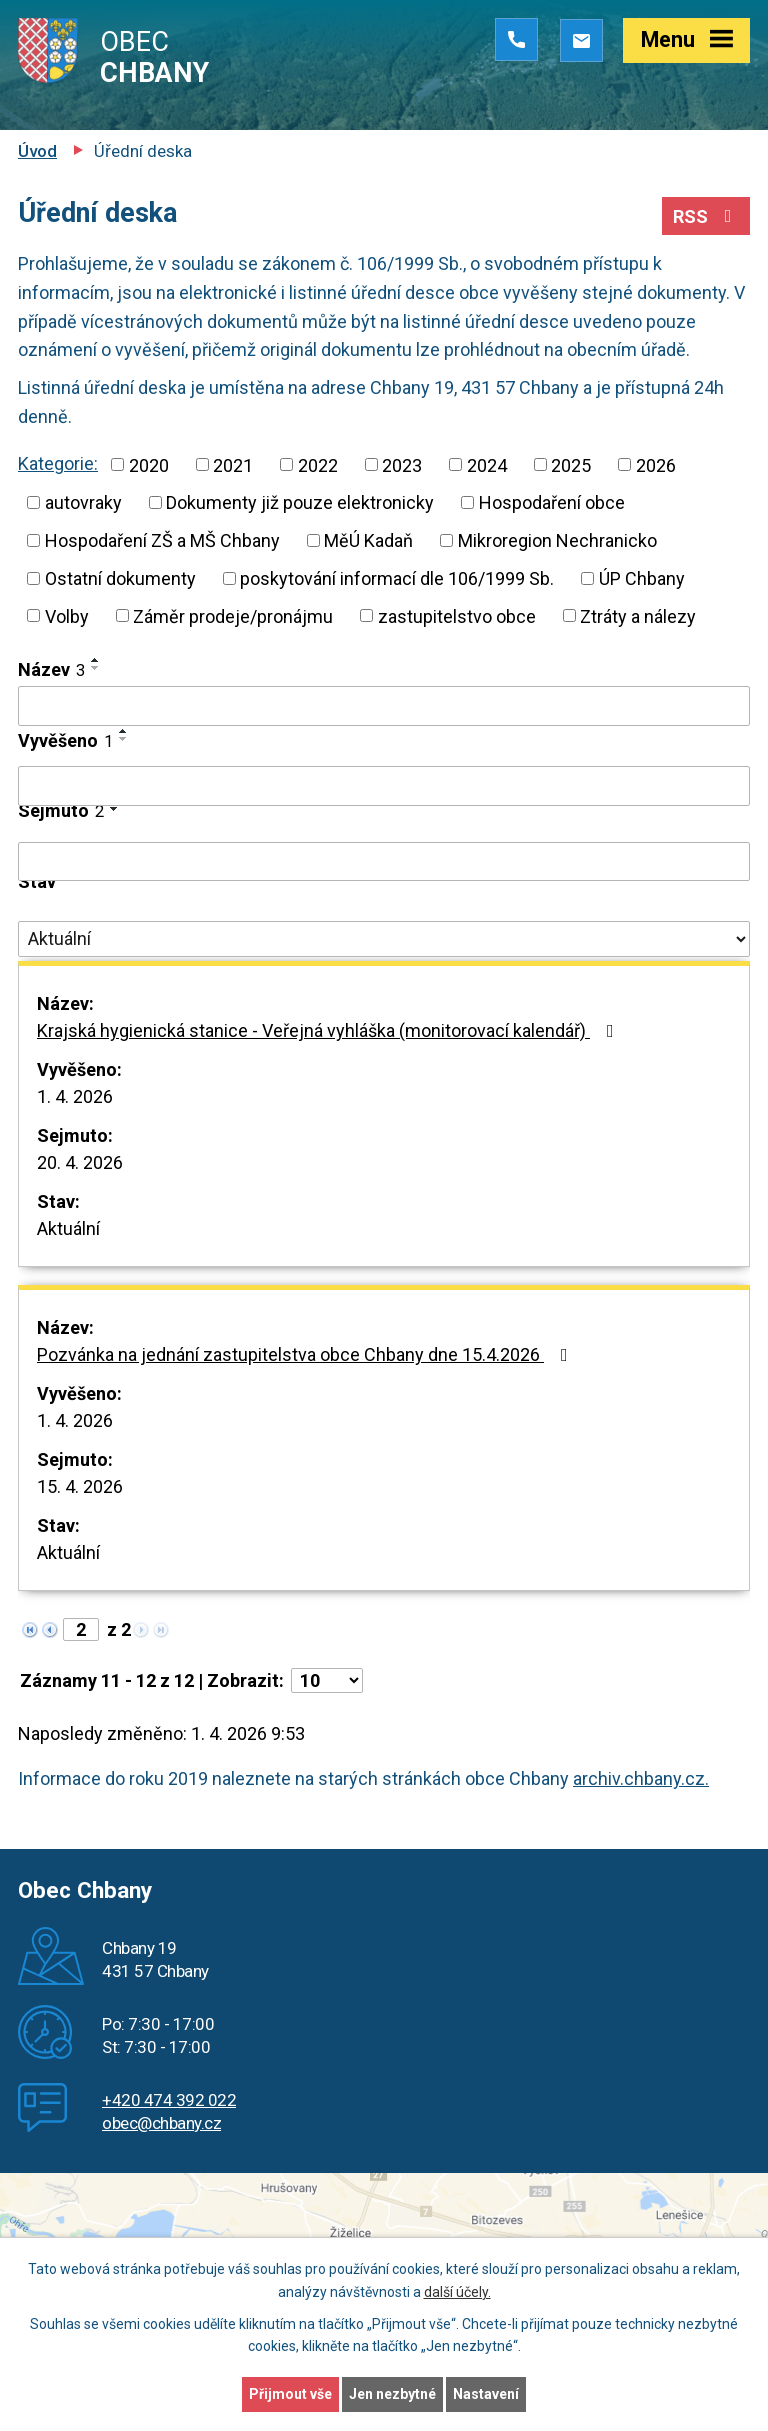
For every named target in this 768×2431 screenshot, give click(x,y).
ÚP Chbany (642, 578)
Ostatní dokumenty (120, 578)
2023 (402, 464)
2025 (571, 464)
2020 (149, 464)
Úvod (37, 151)
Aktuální (68, 1228)
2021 (233, 464)
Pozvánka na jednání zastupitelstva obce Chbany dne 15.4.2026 (306, 1354)
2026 (656, 464)
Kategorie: (58, 463)
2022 (318, 464)
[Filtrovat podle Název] (384, 706)
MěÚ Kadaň (368, 540)
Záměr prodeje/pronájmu (233, 615)
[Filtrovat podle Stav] (384, 939)
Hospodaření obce (552, 502)
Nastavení (486, 2394)
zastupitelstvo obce (457, 615)
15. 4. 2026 (80, 1486)
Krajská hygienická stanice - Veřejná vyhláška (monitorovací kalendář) (329, 1030)
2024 (487, 464)
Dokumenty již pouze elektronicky (300, 502)
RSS (706, 216)
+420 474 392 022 (169, 2100)
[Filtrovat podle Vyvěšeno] (384, 786)
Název (51, 669)
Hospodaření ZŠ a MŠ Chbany (162, 540)
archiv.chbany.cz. (641, 1778)
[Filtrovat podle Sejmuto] (384, 862)
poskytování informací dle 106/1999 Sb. (397, 578)
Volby (67, 615)
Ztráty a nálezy (638, 615)
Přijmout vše (290, 2394)
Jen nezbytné (392, 2394)
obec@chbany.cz (161, 2123)
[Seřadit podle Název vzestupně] (96, 660)
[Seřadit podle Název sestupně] (96, 668)
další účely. (457, 2292)
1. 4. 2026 (75, 1096)
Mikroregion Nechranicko (557, 540)
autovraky (83, 502)
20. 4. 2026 (80, 1162)
